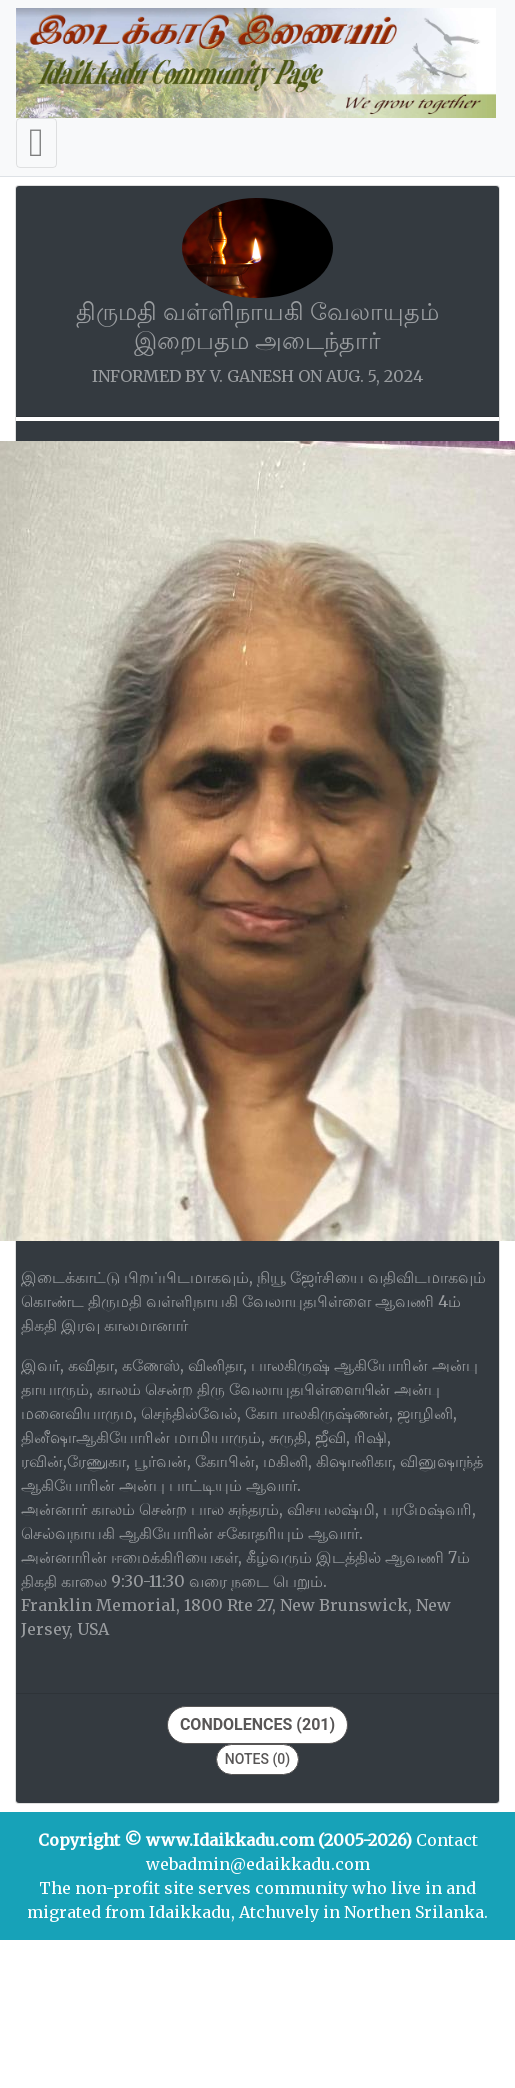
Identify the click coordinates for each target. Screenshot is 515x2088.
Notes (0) (257, 1759)
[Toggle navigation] (36, 143)
